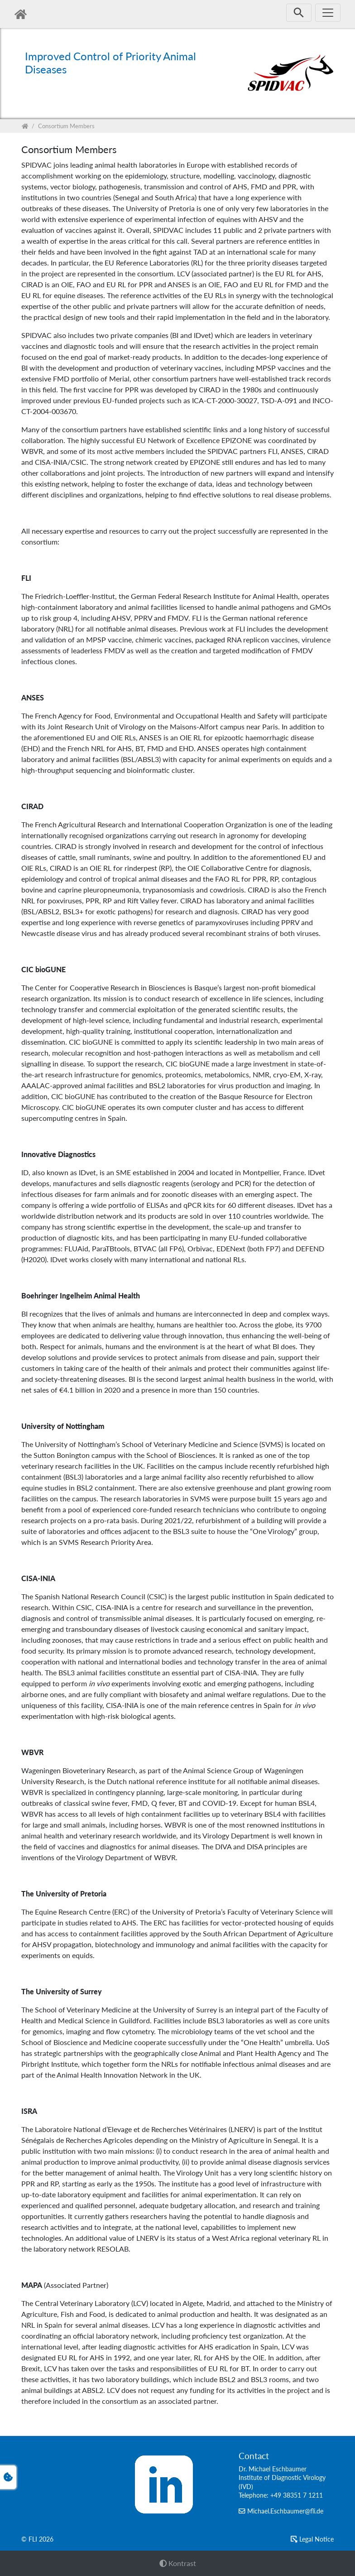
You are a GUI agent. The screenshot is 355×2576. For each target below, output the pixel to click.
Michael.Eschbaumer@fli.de (285, 2511)
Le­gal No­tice (316, 2539)
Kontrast (177, 2563)
